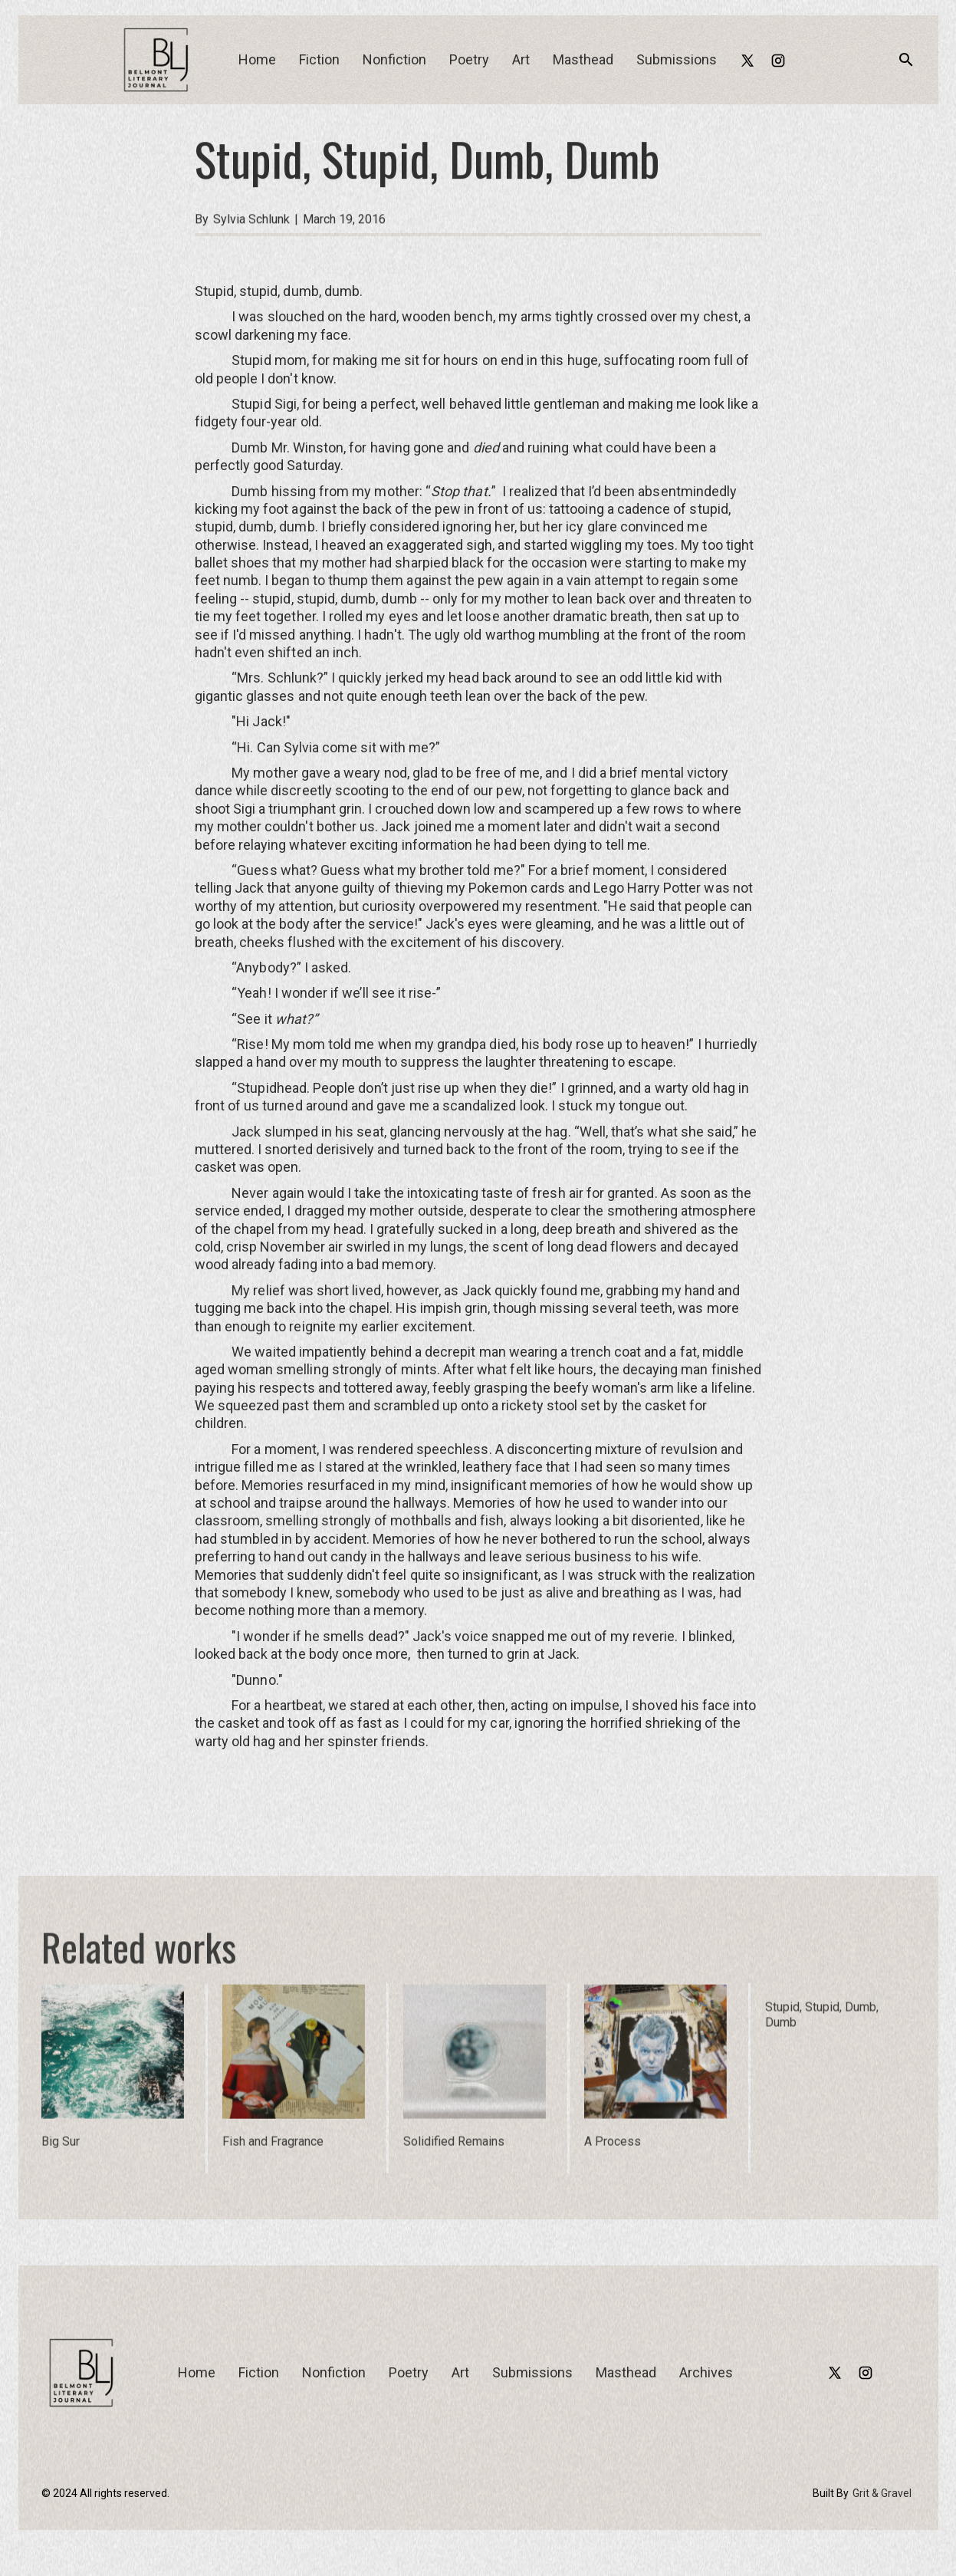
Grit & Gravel (882, 2493)
